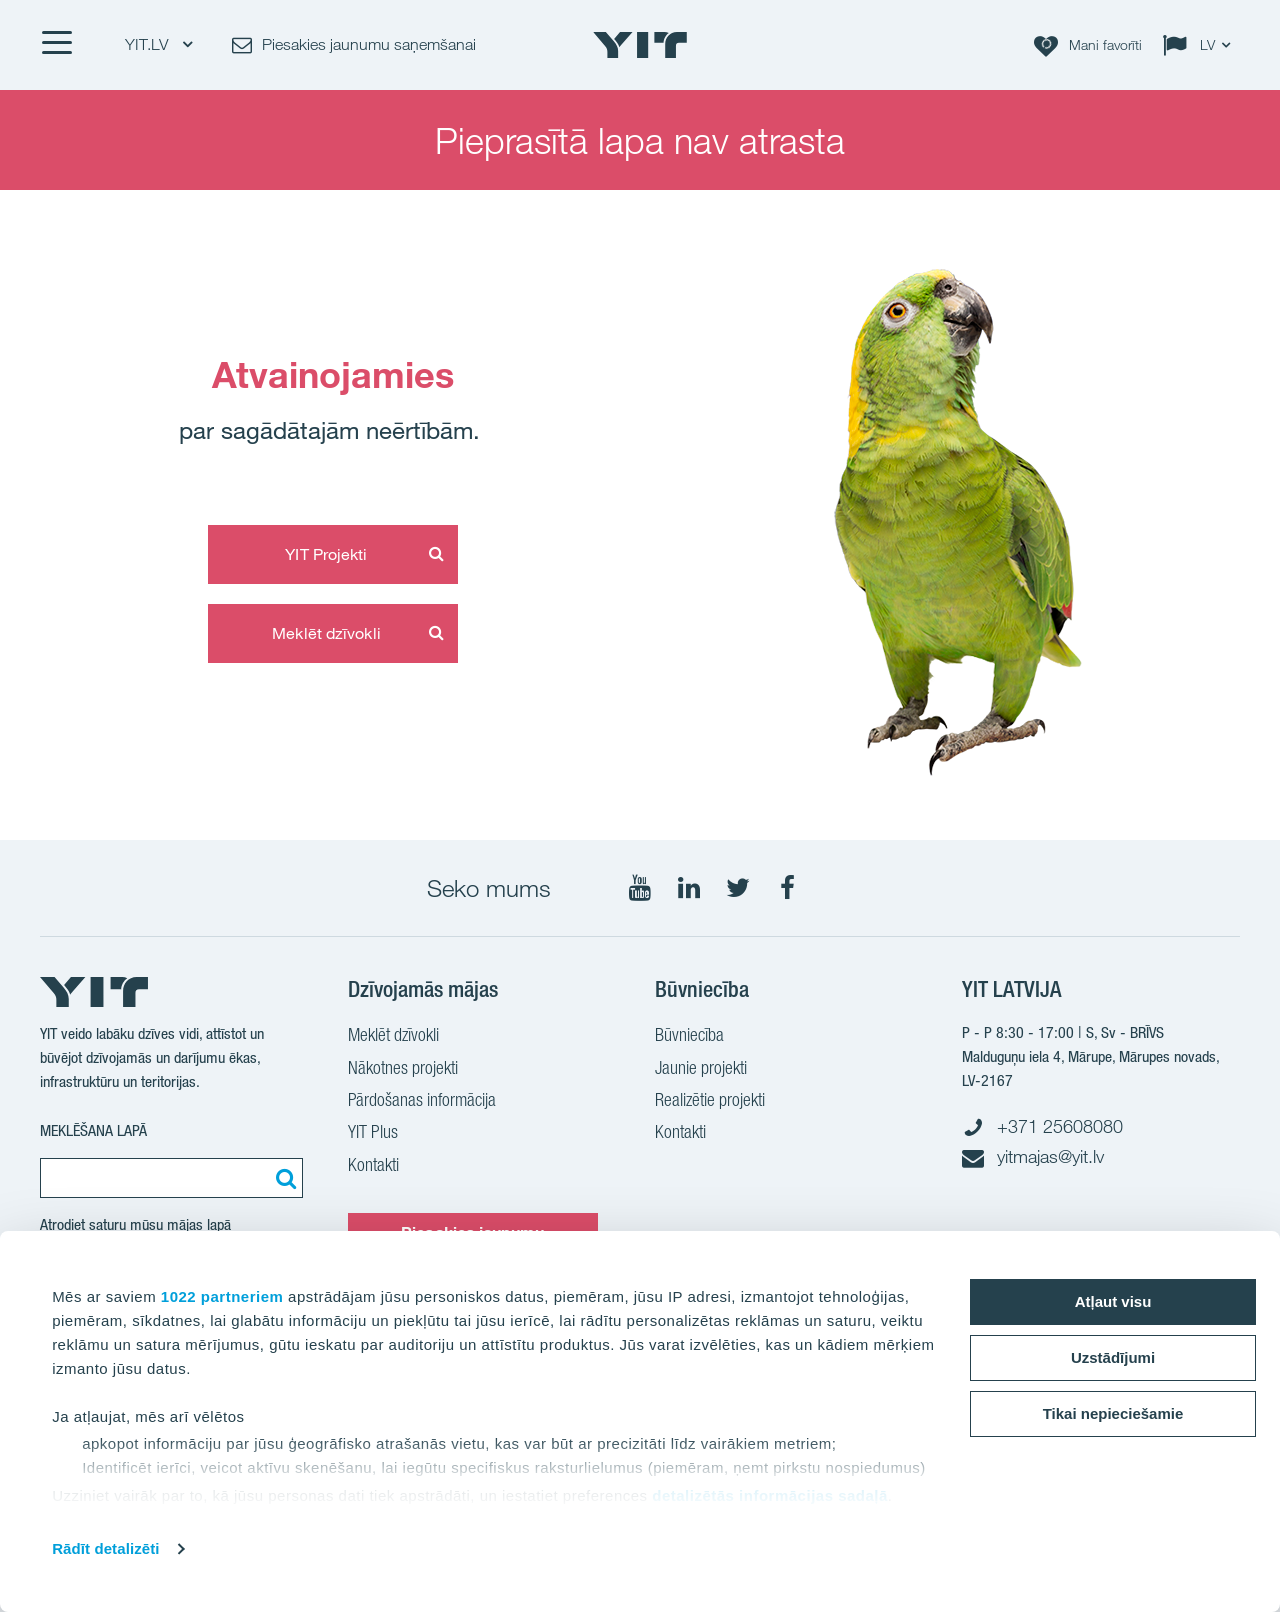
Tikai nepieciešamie (1113, 1413)
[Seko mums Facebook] (787, 888)
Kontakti (373, 1167)
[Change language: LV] (1201, 45)
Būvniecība (689, 1037)
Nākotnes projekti (403, 1070)
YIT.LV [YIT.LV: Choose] (158, 44)
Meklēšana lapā (93, 1130)
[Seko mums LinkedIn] (689, 888)
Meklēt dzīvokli (326, 633)
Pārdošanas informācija (422, 1102)
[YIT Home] (640, 45)
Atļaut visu (1113, 1301)
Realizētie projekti (710, 1102)
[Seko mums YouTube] (640, 888)
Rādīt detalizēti (105, 1548)
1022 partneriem (222, 1296)
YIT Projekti (326, 554)
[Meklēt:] (283, 1178)
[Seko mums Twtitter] (738, 888)
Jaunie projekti (701, 1070)
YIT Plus (373, 1134)
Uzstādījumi (1113, 1357)
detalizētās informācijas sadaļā (770, 1495)
